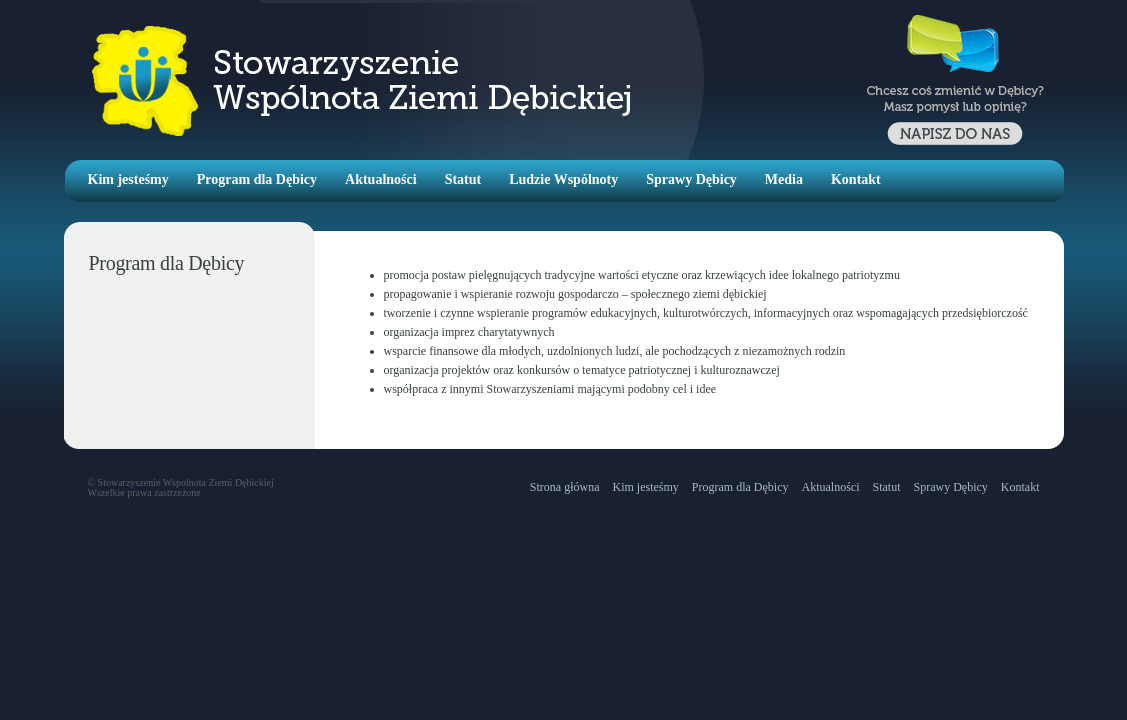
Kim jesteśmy (128, 179)
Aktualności (381, 179)
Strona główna (565, 487)
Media (784, 179)
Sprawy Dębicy (691, 179)
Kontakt (856, 179)
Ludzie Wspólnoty (563, 179)
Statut (463, 179)
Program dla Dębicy (257, 179)
